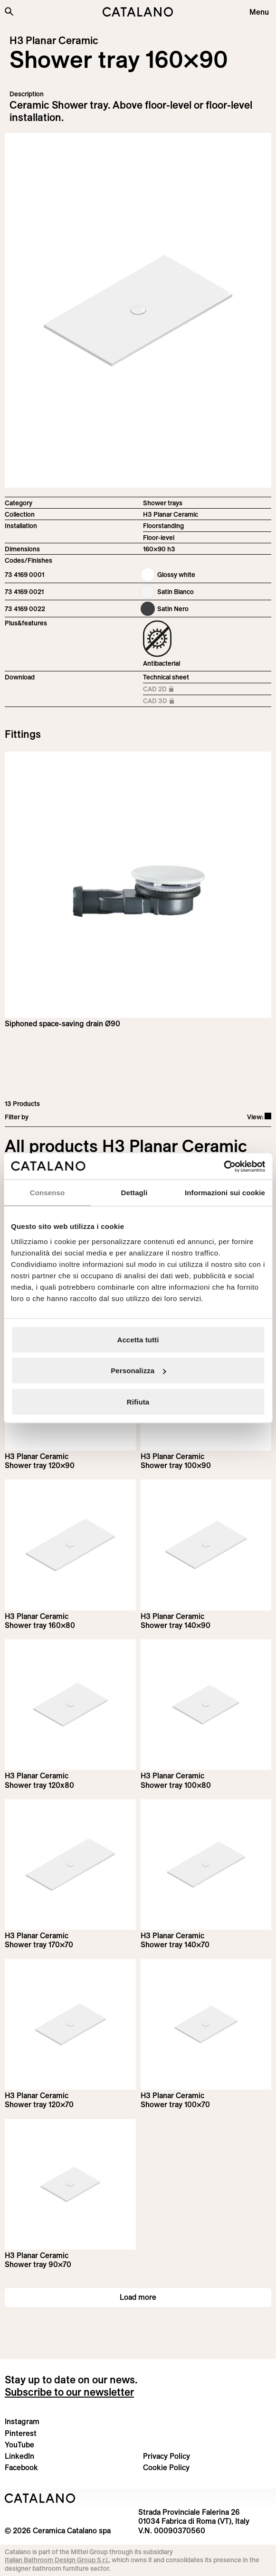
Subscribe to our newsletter (69, 2392)
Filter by (17, 1117)
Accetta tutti (138, 1339)
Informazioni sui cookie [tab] (225, 1193)
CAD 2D (164, 690)
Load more (138, 2297)
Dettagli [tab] (134, 1193)
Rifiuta (138, 1401)
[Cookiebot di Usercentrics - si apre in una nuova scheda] (223, 1166)
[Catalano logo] (138, 12)
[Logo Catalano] (40, 2498)
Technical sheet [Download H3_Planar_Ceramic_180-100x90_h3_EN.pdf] (166, 677)
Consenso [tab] (47, 1193)
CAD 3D (164, 702)
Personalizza (138, 1371)
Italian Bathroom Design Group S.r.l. (57, 2560)
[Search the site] (9, 11)
